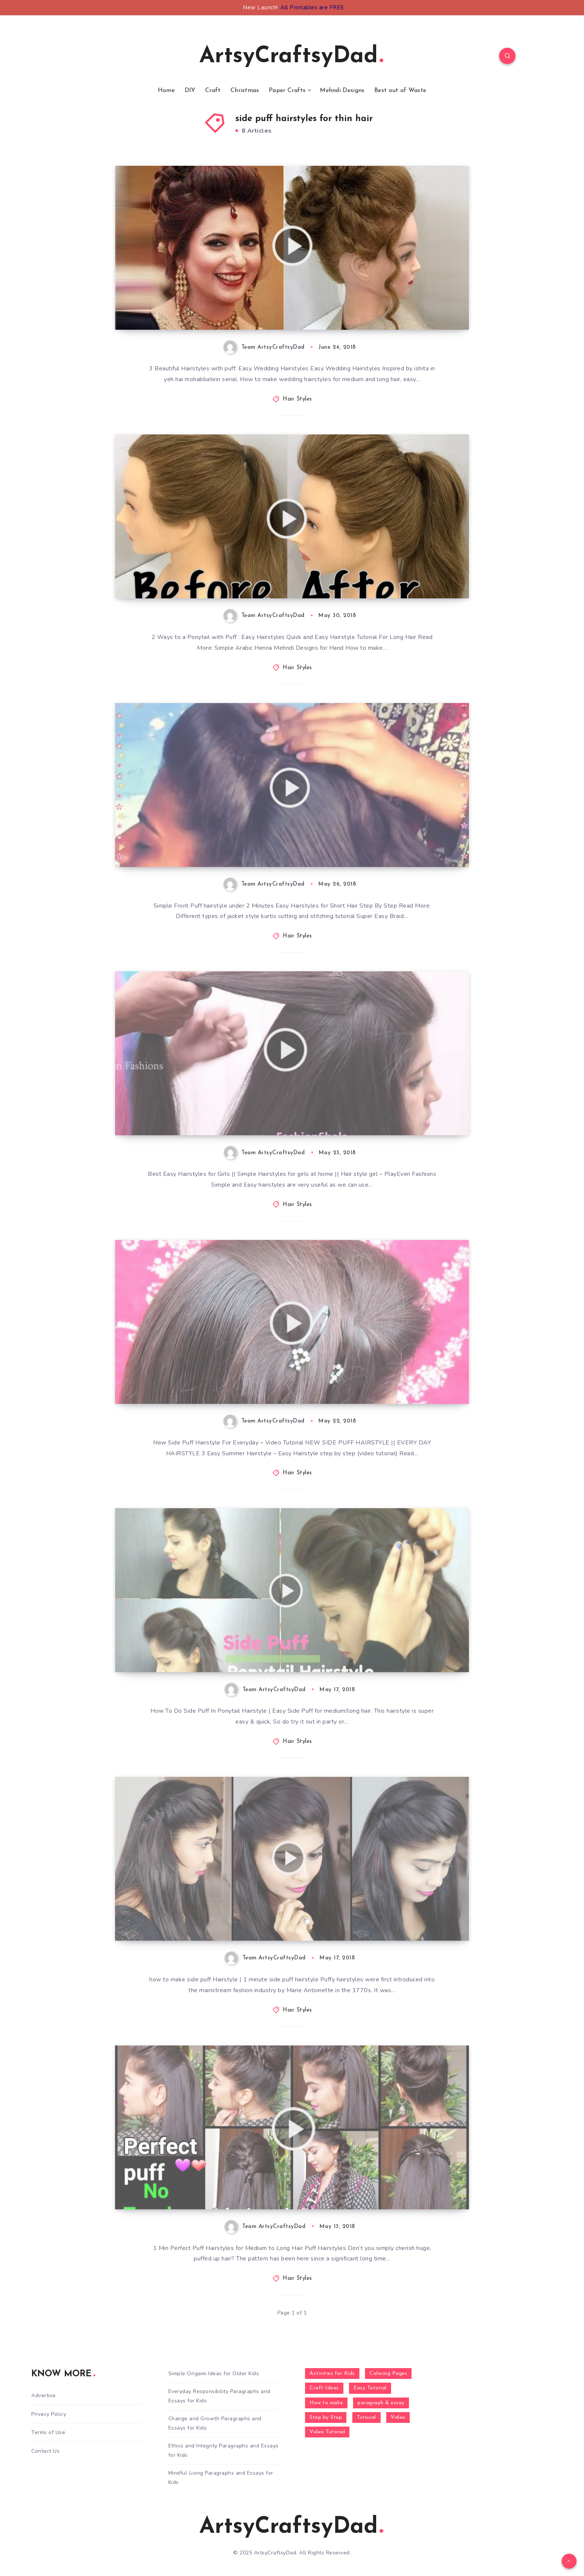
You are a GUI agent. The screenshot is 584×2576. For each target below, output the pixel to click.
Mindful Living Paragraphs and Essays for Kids (220, 2477)
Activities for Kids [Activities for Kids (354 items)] (332, 2373)
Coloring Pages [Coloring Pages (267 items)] (388, 2373)
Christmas (245, 91)
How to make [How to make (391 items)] (326, 2403)
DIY (190, 91)
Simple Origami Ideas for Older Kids (213, 2373)
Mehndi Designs (342, 91)
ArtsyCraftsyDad (291, 56)
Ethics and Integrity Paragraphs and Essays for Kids (223, 2450)
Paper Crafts (287, 91)
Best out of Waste (400, 91)
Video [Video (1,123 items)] (398, 2417)
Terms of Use (48, 2432)
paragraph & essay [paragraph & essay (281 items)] (381, 2403)
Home (166, 91)
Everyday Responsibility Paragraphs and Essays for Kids (219, 2396)
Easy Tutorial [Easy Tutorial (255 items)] (370, 2388)
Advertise (43, 2395)
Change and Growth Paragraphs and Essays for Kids (214, 2423)
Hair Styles (297, 399)
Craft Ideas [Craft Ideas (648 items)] (324, 2388)
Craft (213, 91)
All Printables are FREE (312, 7)
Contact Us (45, 2451)
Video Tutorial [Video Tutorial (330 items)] (327, 2432)
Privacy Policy (48, 2414)
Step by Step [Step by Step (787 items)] (326, 2417)
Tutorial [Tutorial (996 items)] (366, 2417)
